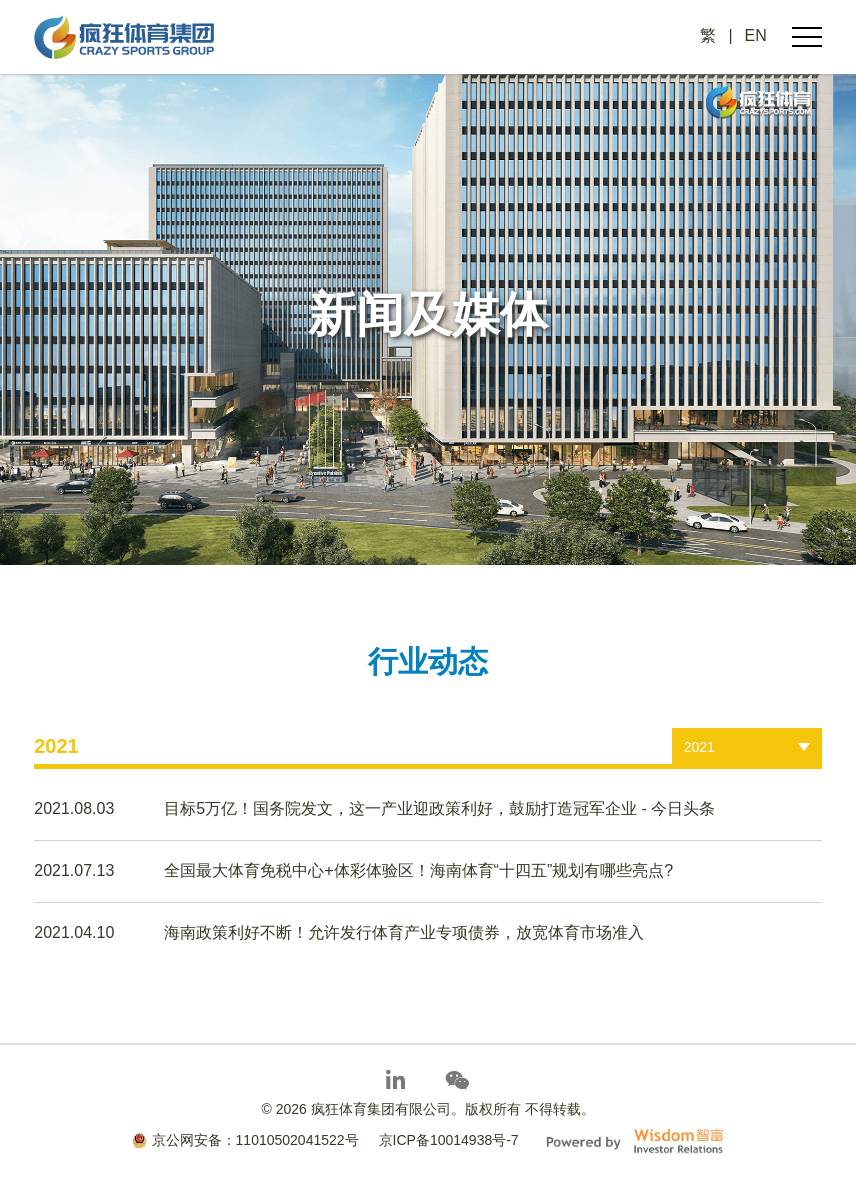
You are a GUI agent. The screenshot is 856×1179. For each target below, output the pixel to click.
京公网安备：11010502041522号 (245, 1140)
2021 (699, 747)
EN (756, 35)
